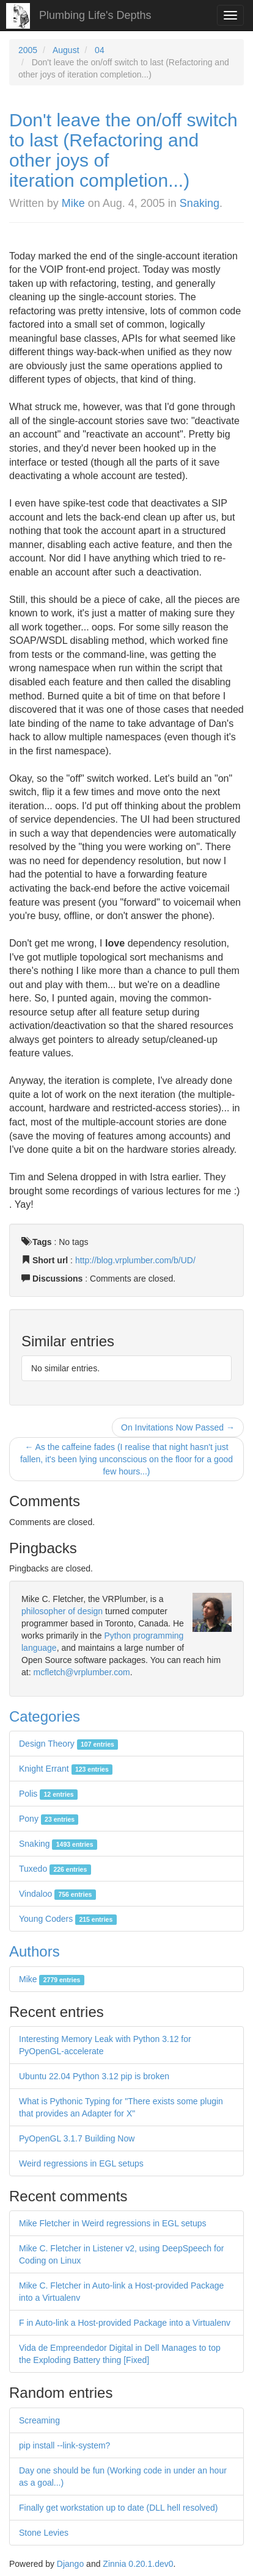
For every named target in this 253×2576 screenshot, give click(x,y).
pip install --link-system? (64, 2445)
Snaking (199, 203)
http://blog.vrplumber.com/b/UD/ (135, 1260)
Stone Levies (43, 2533)
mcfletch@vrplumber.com (81, 1672)
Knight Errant (65, 1768)
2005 (27, 50)
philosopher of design (62, 1611)
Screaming (39, 2420)
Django (70, 2564)
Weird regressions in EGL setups (81, 2163)
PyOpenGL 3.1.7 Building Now (76, 2138)
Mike (73, 203)
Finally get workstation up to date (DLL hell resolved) (118, 2508)
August (66, 50)
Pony (48, 1819)
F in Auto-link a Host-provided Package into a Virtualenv (124, 2323)
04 (100, 50)
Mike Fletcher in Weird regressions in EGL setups (113, 2223)
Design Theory (68, 1743)
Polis (48, 1794)
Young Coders (68, 1919)
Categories (44, 1716)
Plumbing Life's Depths (95, 15)
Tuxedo (55, 1869)
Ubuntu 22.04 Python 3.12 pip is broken (94, 2076)
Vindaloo (57, 1894)
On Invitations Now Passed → (178, 1427)
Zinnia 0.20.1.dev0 (138, 2564)
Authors (34, 1951)
